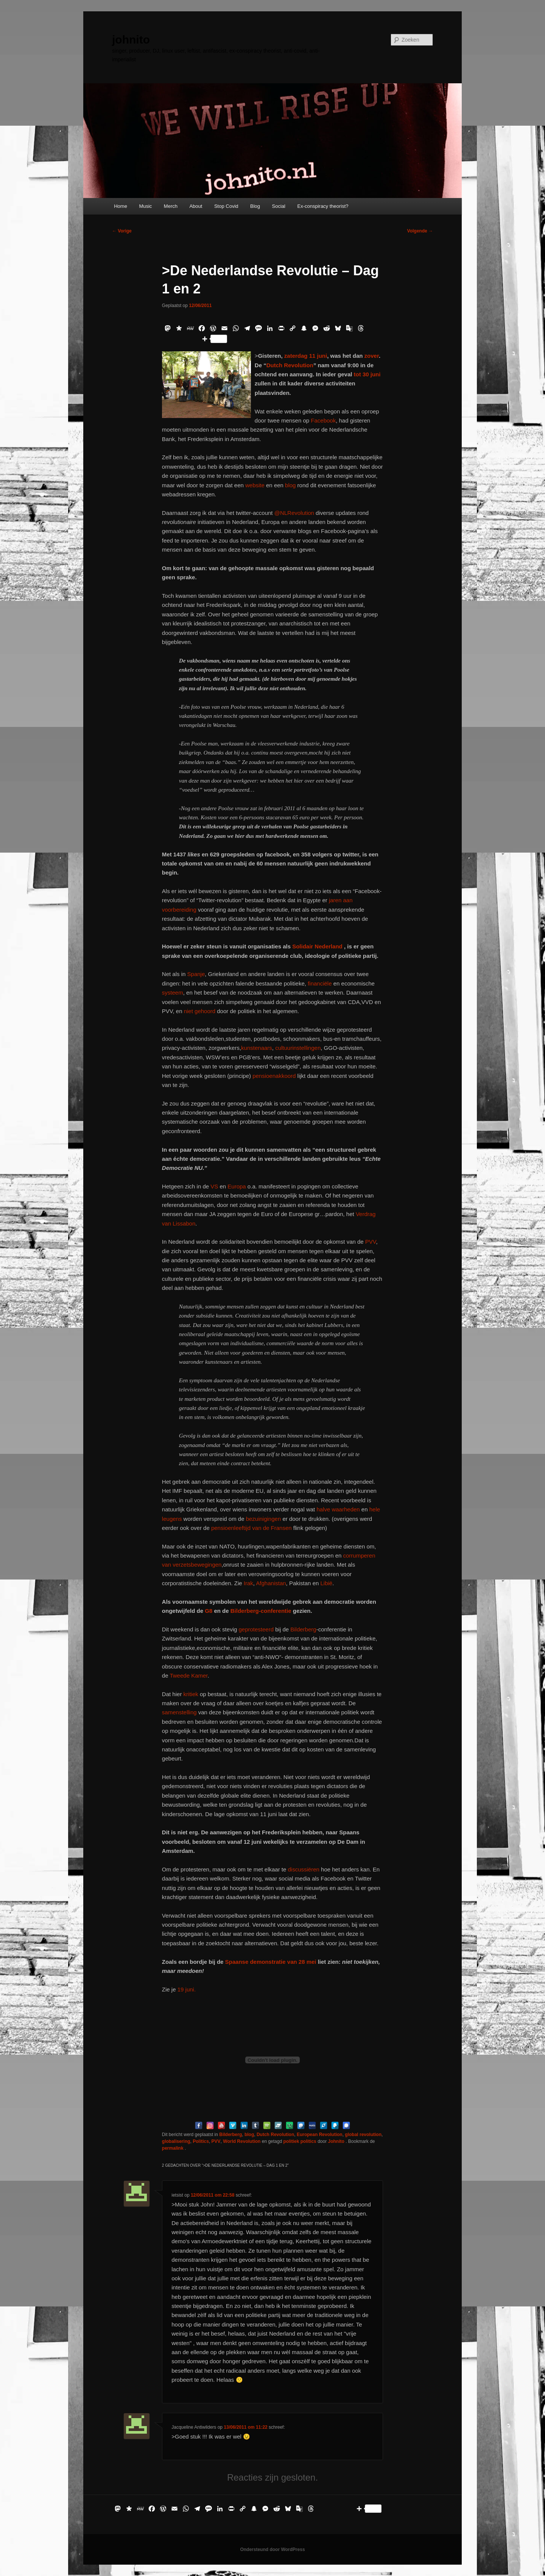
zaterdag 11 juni (305, 355)
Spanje (196, 974)
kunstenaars (256, 1048)
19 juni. (187, 1989)
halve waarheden (338, 1509)
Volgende (420, 231)
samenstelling (180, 1712)
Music (145, 206)
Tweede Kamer (188, 1675)
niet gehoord (199, 1011)
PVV (370, 1241)
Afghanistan (271, 1583)
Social (278, 206)
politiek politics (299, 2141)
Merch (171, 206)
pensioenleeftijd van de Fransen (251, 1528)
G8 (208, 1611)
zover (371, 355)
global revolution (363, 2134)
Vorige (122, 231)
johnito (131, 39)
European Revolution (320, 2134)
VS (214, 1186)
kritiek (191, 1694)
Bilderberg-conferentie (260, 1611)
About (195, 206)
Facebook (323, 420)
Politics (201, 2141)
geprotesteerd (256, 1629)
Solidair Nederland (317, 946)
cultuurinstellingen (298, 1048)
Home (120, 206)
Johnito (337, 2141)
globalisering (176, 2141)
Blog (255, 206)
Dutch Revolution (289, 365)
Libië (326, 1583)
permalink (173, 2148)
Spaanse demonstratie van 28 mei (270, 1962)
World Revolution (241, 2141)
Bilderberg (303, 1629)
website (255, 485)
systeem (172, 992)
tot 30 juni (366, 374)
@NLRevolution (294, 513)
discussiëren (303, 1869)
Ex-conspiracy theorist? (322, 206)
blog (290, 485)
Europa (236, 1186)
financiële (320, 983)
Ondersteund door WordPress (272, 2549)
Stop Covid (226, 206)
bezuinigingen (263, 1519)
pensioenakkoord (274, 1076)
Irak (248, 1583)
